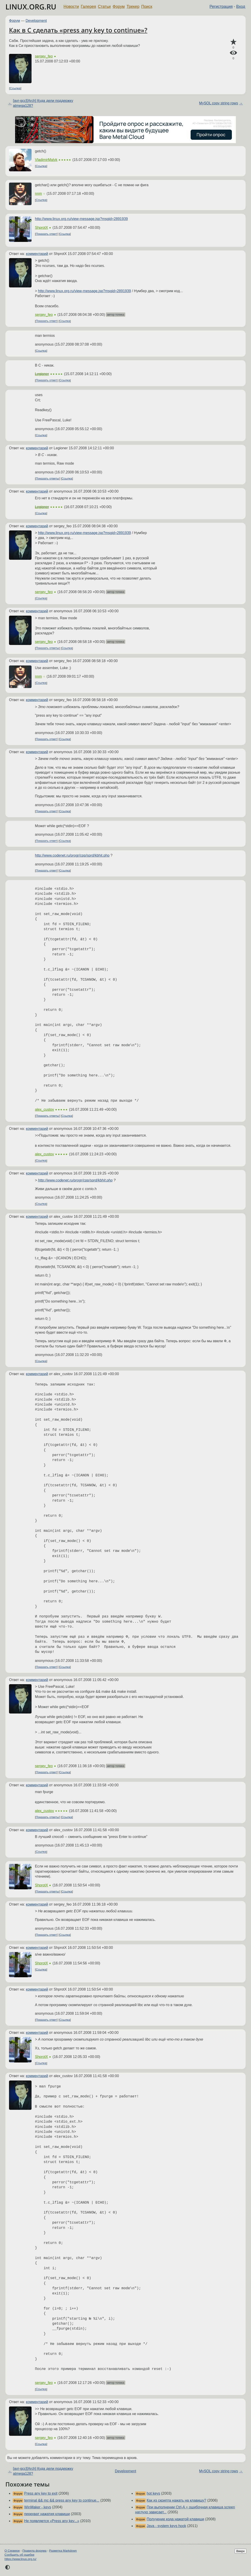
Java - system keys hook (166, 2526)
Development (36, 21)
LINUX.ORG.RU (30, 6)
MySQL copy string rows (218, 103)
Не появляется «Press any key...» (51, 2521)
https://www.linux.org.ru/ (20, 2559)
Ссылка (15, 88)
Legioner (42, 374)
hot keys (153, 2493)
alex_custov (44, 1109)
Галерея (88, 6)
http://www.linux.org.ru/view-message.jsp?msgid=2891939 (81, 219)
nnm (38, 193)
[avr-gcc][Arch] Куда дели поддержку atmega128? (43, 103)
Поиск (146, 6)
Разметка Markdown (63, 2550)
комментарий (37, 254)
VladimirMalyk (46, 160)
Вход (240, 6)
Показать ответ (46, 234)
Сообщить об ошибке (19, 2554)
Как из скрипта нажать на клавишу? (176, 2500)
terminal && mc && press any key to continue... (61, 2500)
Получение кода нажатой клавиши (175, 2519)
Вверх (240, 2551)
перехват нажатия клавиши (47, 2514)
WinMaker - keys (37, 2507)
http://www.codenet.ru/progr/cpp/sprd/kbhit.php (72, 855)
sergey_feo (44, 56)
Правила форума (35, 2550)
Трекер (133, 6)
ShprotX (41, 227)
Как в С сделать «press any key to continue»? (78, 30)
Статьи (104, 6)
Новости (71, 6)
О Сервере (12, 2550)
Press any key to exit (40, 2493)
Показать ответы (47, 478)
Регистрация (221, 6)
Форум (119, 6)
